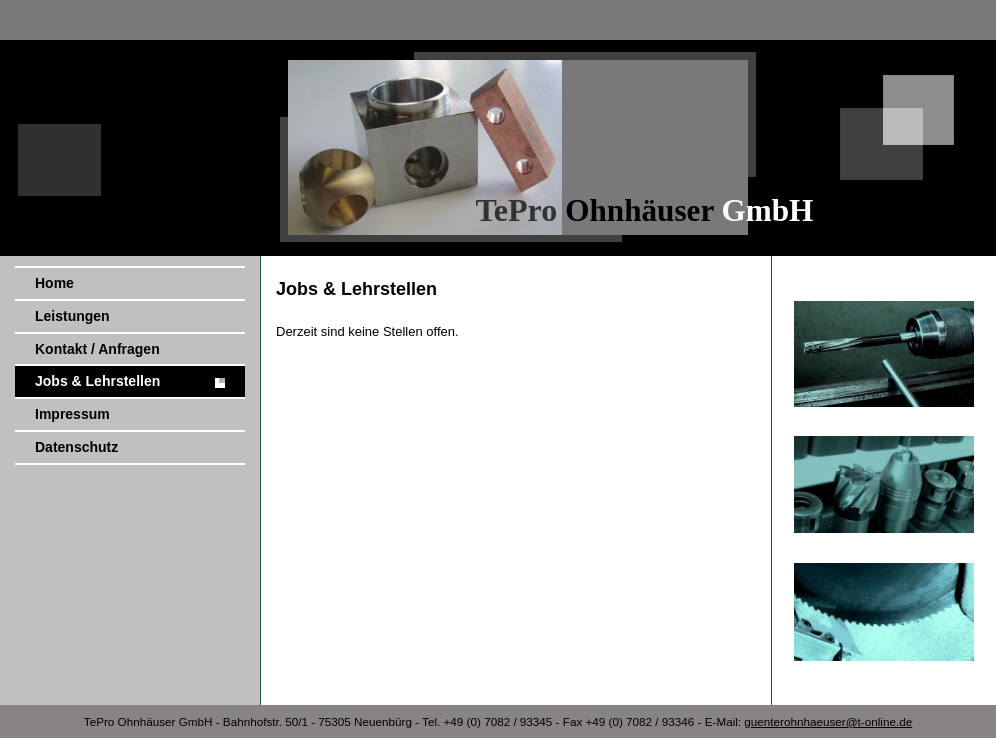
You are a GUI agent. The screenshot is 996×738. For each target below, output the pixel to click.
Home (54, 283)
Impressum (72, 414)
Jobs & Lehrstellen (97, 381)
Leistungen (72, 316)
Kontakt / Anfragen (97, 349)
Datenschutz (76, 447)
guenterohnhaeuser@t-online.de (828, 721)
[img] (498, 128)
